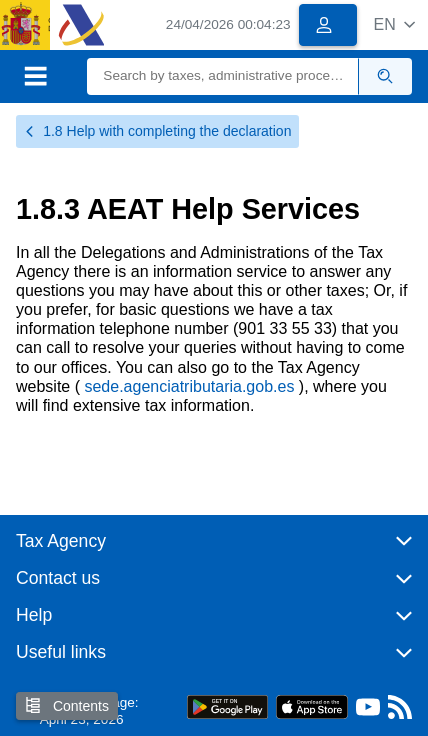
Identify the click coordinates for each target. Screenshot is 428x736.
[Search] (223, 76)
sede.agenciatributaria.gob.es (191, 386)
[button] (394, 24)
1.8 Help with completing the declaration (157, 131)
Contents (67, 705)
